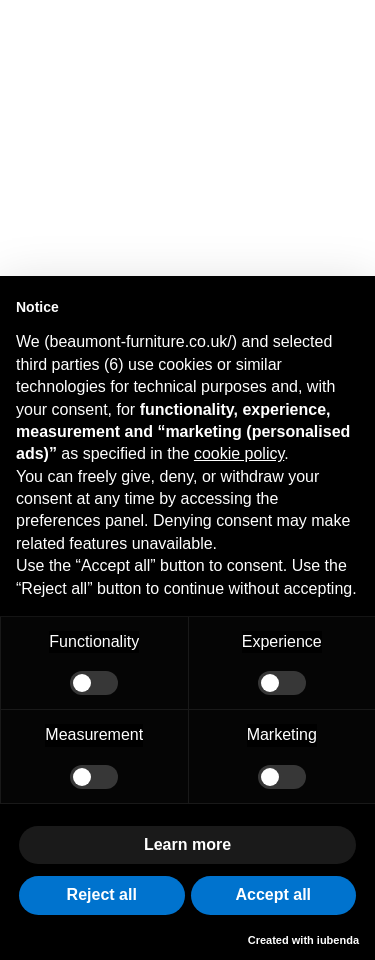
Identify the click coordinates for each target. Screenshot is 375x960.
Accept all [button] (273, 894)
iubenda (338, 940)
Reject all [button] (102, 894)
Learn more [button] (187, 844)
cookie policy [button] (239, 453)
